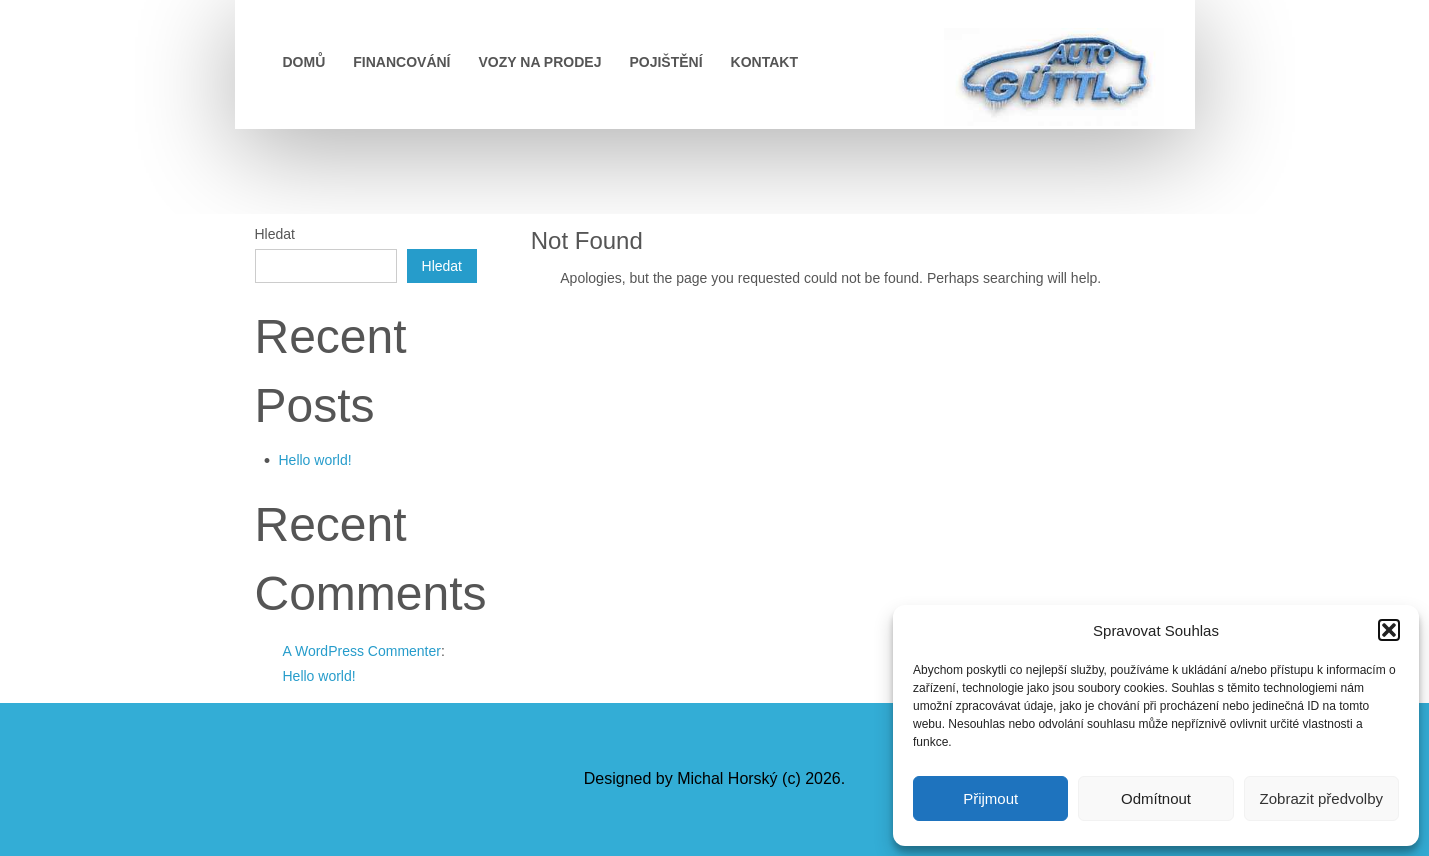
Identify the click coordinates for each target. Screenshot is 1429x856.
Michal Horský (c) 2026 (759, 778)
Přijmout (990, 798)
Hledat (275, 234)
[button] (1389, 630)
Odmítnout (1156, 798)
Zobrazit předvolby (1321, 798)
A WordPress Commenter (362, 651)
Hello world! (315, 460)
